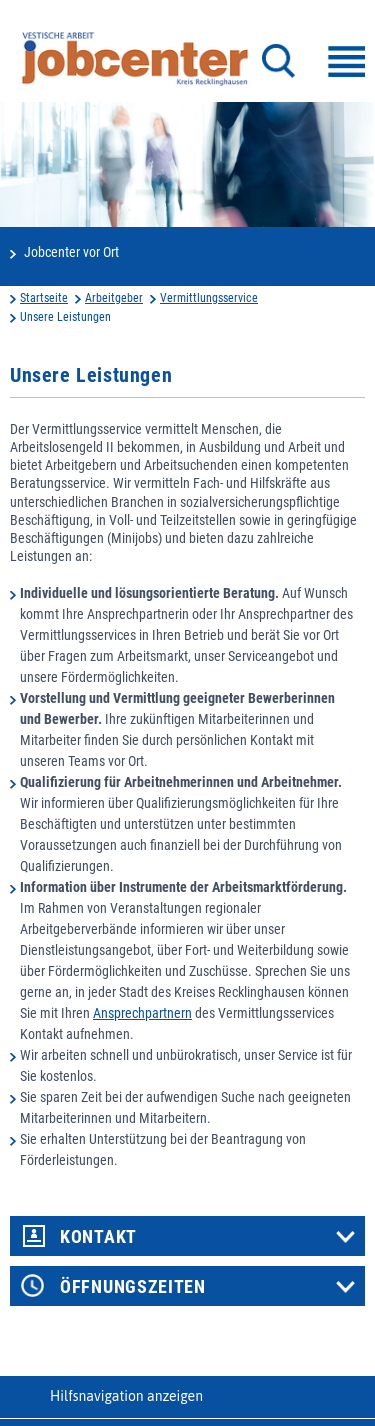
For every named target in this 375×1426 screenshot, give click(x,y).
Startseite (44, 298)
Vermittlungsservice (209, 298)
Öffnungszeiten (133, 1287)
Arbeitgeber (114, 298)
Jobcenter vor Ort (71, 252)
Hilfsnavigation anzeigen (126, 1396)
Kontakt (98, 1237)
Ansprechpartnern (142, 1013)
